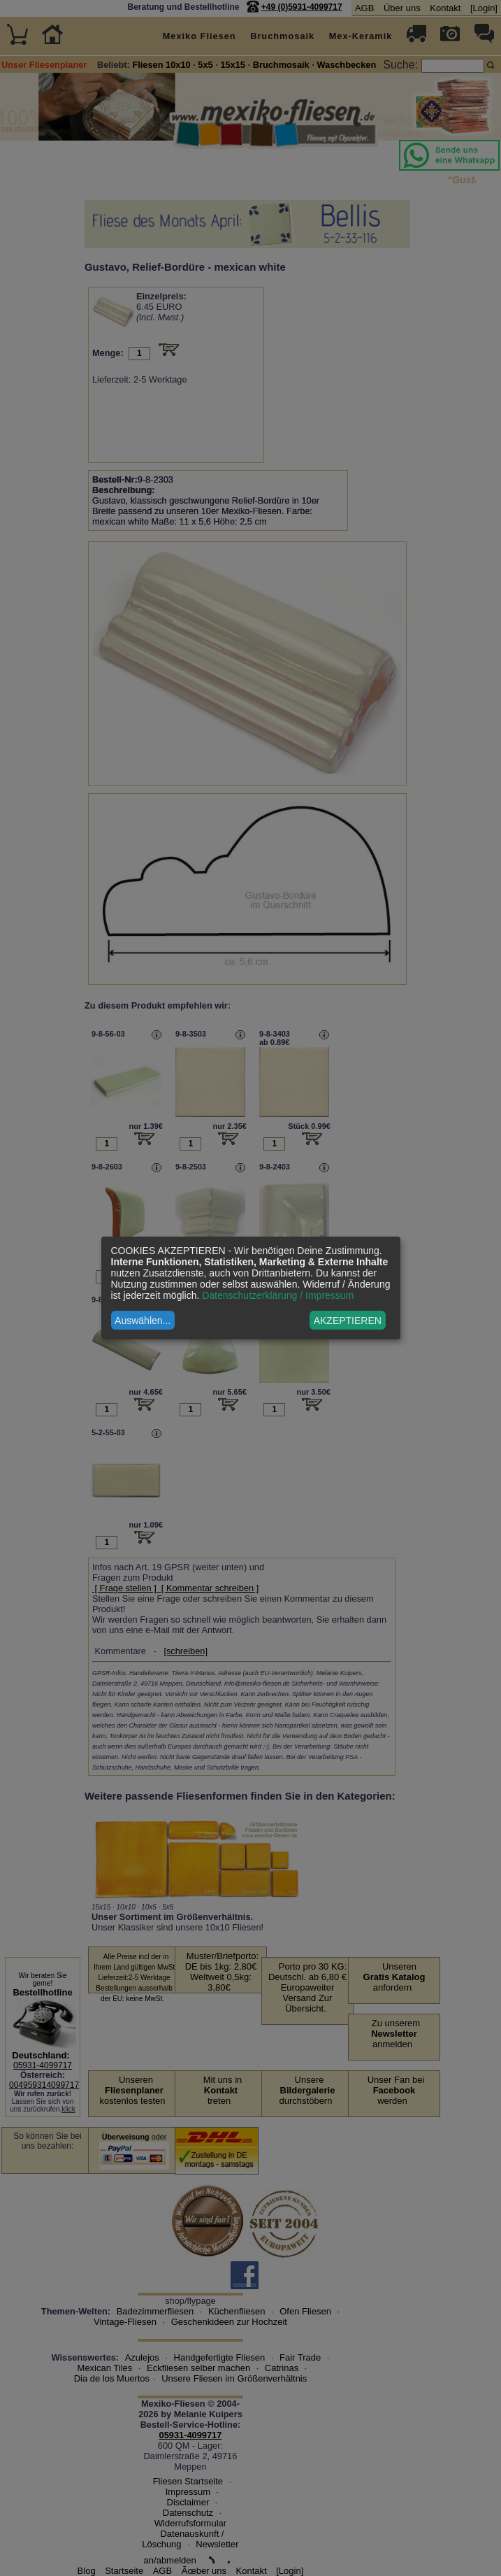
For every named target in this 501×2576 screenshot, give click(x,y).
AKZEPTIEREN (348, 1320)
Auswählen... (142, 1320)
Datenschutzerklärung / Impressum (278, 1295)
